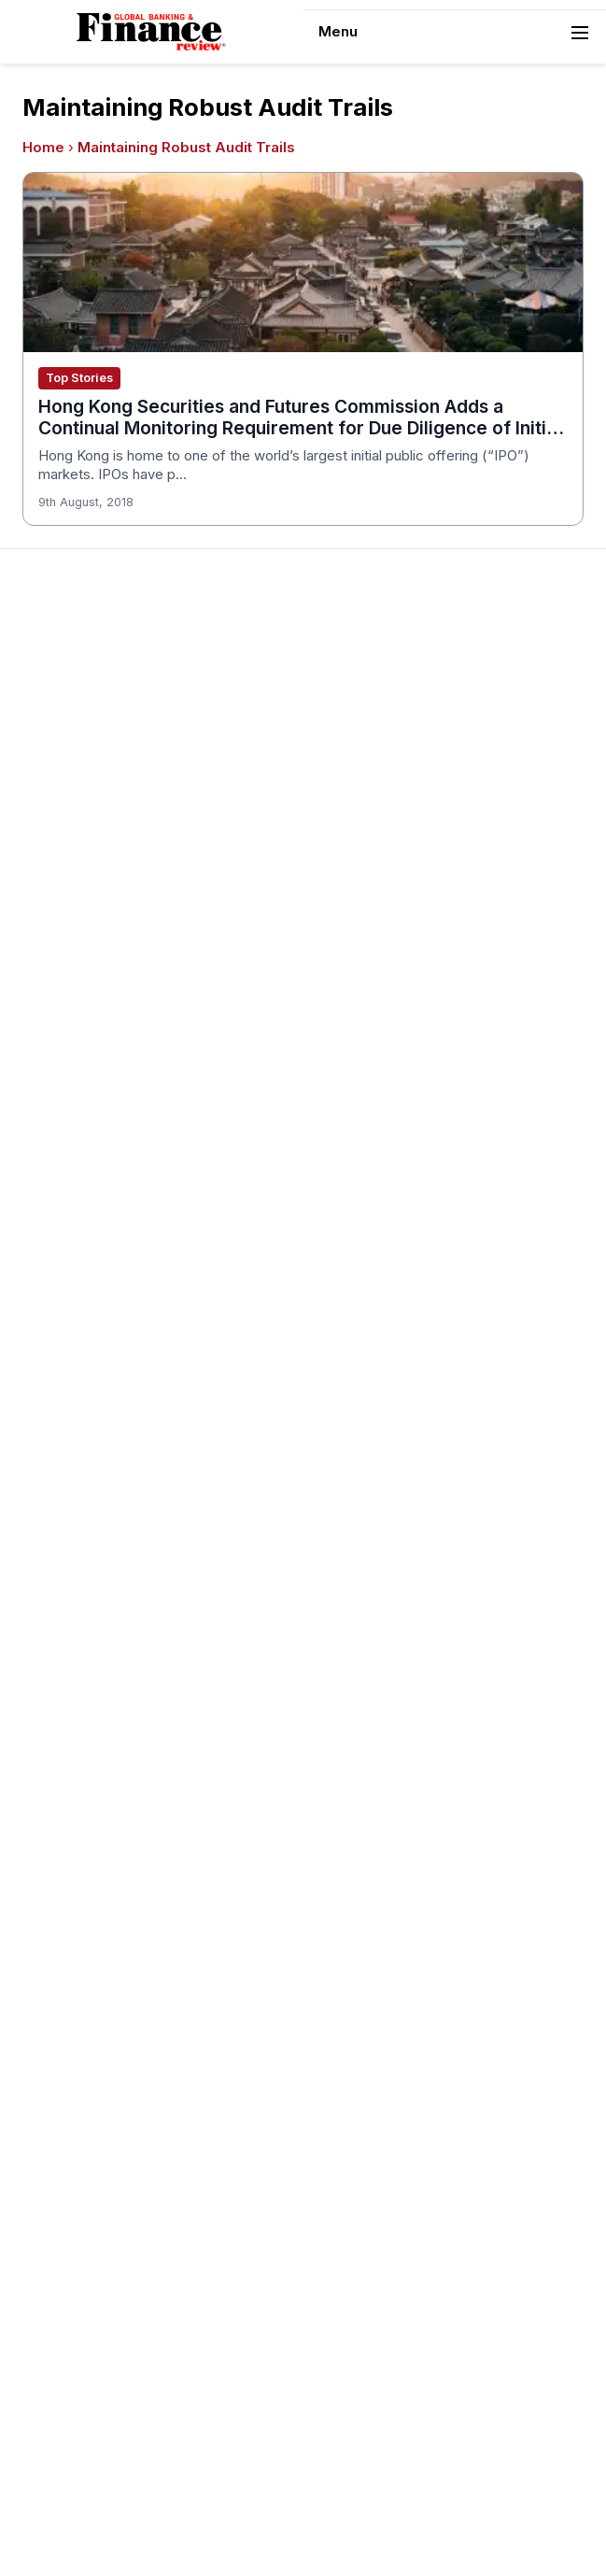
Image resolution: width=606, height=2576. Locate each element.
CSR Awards (358, 1263)
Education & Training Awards (409, 1426)
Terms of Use (66, 862)
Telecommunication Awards (111, 1909)
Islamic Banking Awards (97, 1800)
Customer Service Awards (402, 1236)
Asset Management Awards (407, 1074)
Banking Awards (369, 1615)
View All (343, 1024)
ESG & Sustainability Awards (407, 1453)
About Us (52, 699)
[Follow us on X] (378, 2527)
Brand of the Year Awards (400, 1101)
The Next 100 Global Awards (112, 1990)
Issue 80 (345, 726)
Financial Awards (75, 2261)
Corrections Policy (81, 2152)
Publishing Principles (87, 2098)
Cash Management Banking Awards (431, 1155)
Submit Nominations (85, 1155)
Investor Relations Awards (105, 1746)
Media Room (63, 1209)
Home (43, 147)
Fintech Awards (367, 1399)
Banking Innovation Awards (403, 1642)
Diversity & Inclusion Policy (108, 2207)
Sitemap (433, 2491)
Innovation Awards (376, 1534)
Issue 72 (345, 943)
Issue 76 (345, 835)
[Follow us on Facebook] (303, 2527)
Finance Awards (369, 1697)
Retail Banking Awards (92, 2342)
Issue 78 (345, 780)
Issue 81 (344, 699)
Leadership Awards (84, 1773)
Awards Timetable (80, 1101)
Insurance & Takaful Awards (407, 1561)
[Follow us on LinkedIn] (341, 2527)
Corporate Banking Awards (403, 1345)
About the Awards (79, 1074)
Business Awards (373, 1128)
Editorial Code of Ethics (97, 2180)
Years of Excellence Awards (112, 2071)
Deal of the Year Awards (395, 1290)
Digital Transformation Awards (414, 1372)
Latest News (63, 807)
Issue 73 (345, 916)
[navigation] (455, 32)
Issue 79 (345, 753)
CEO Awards (358, 1209)
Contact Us (58, 780)
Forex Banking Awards (389, 1507)
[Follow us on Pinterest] (229, 2527)
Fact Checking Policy (90, 2234)
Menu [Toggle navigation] (455, 32)
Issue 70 (345, 997)
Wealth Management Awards (114, 2017)
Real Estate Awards (84, 1827)
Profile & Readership (88, 753)
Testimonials (62, 1182)
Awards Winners (74, 1128)
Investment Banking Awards (407, 1588)
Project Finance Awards (98, 1854)
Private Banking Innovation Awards (132, 2315)
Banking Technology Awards (409, 1182)
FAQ (35, 1236)
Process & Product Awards (109, 1882)
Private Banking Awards (97, 2288)
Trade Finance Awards (93, 1963)
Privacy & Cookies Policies (108, 835)
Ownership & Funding (89, 2125)
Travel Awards (67, 2044)
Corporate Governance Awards (417, 1317)
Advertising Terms (80, 889)
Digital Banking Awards (390, 1670)
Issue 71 (344, 970)
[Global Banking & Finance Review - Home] (151, 31)
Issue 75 (345, 862)
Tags (487, 2491)
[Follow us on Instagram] (266, 2527)
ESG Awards (357, 1480)
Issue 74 (345, 889)
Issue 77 (345, 807)
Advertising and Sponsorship (113, 726)
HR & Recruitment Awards (105, 1936)
